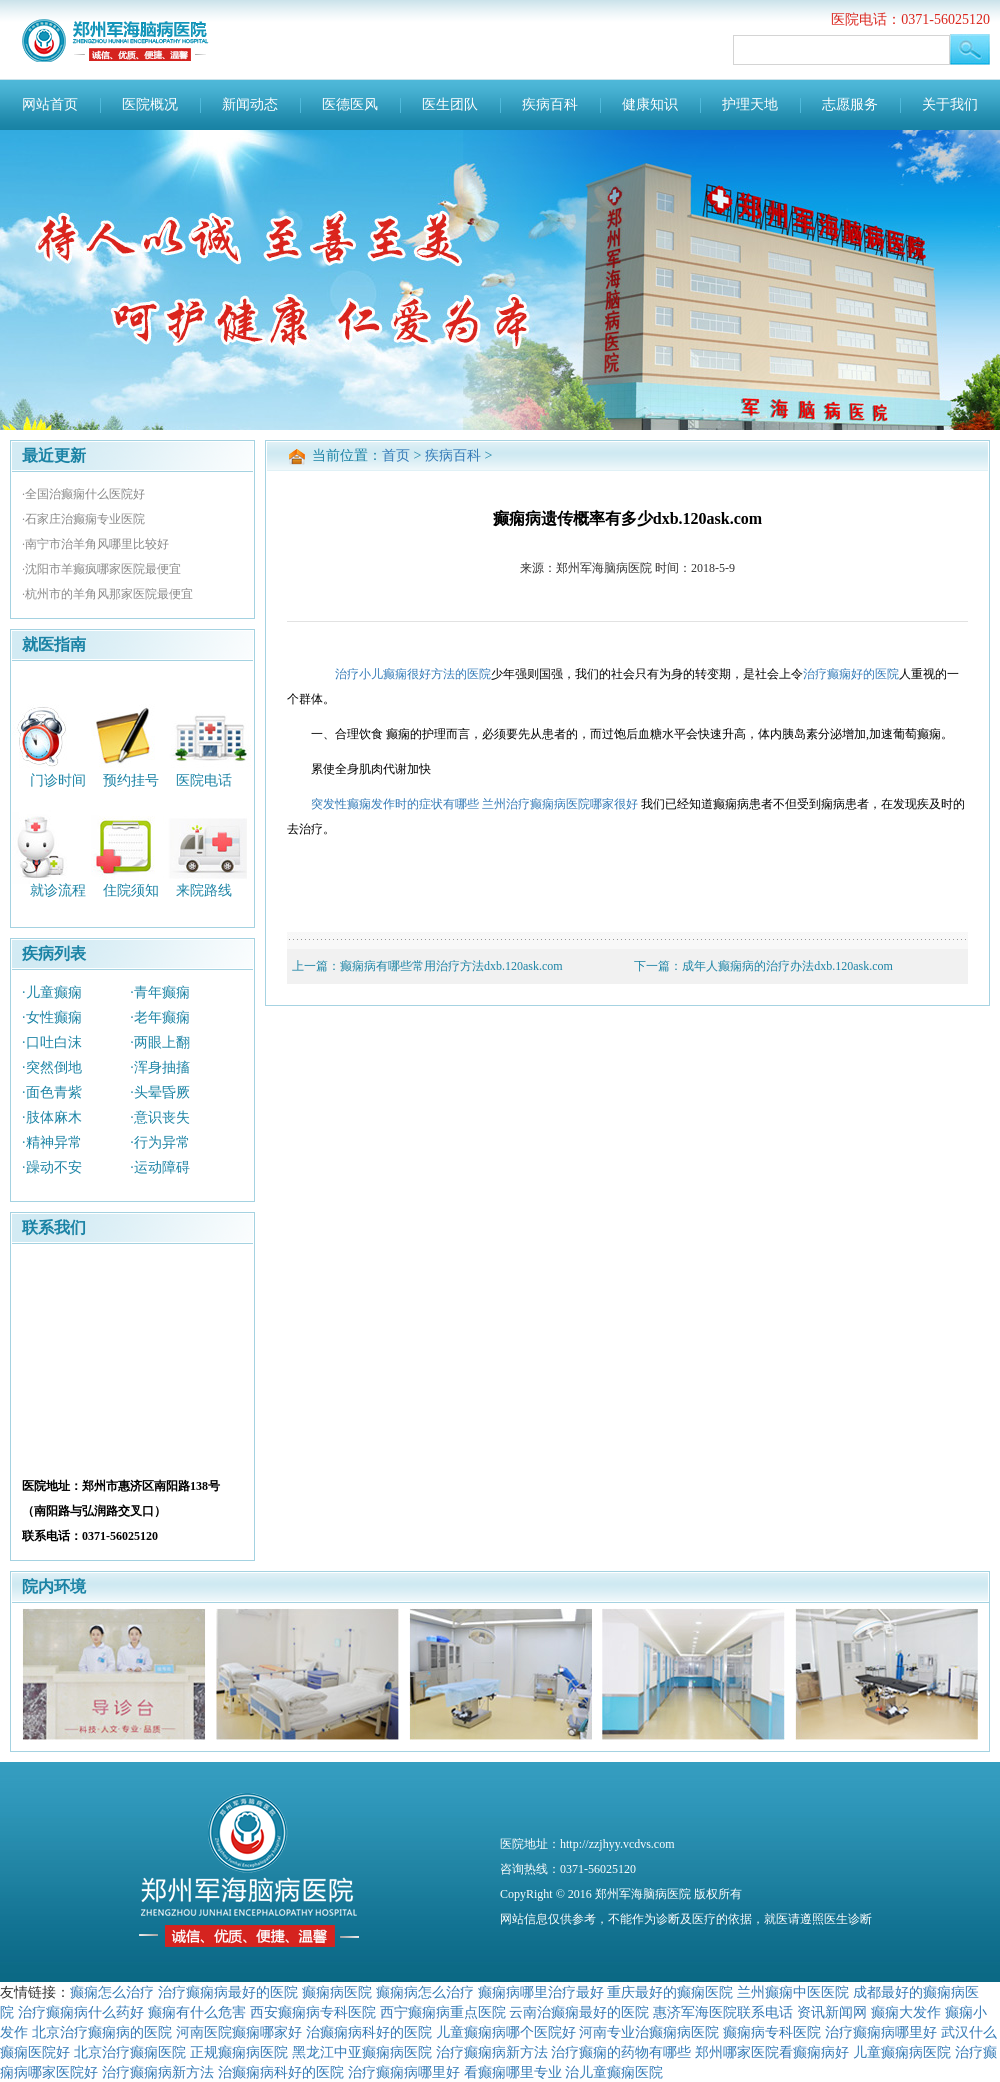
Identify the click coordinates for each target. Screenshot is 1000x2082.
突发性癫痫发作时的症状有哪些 (395, 804)
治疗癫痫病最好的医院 (228, 1992)
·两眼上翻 (160, 1042)
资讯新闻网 (832, 2012)
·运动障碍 (160, 1167)
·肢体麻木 (52, 1117)
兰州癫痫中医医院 (793, 1992)
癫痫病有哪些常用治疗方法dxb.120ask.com (451, 966)
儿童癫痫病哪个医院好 (506, 2032)
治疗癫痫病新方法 (492, 2052)
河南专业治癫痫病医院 (649, 2032)
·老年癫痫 (160, 1017)
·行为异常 (160, 1142)
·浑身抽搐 (160, 1067)
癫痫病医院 (337, 1992)
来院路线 (204, 890)
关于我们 (950, 104)
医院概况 (150, 104)
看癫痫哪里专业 (513, 2072)
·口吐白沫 (52, 1042)
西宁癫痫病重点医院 (443, 2012)
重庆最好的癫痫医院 (670, 1992)
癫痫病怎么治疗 (425, 1992)
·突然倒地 (52, 1067)
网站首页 (50, 104)
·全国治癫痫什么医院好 (83, 494)
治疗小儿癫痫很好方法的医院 (413, 674)
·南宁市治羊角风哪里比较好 (95, 544)
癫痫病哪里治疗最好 (541, 1992)
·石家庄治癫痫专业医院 (83, 519)
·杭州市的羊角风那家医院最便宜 (107, 594)
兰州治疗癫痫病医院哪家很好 (560, 804)
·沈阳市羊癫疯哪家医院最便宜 (101, 569)
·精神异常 (52, 1142)
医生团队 (450, 104)
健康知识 (650, 104)
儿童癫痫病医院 (902, 2052)
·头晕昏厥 (160, 1092)
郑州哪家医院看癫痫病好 (772, 2052)
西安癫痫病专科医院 (313, 2012)
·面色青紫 (52, 1092)
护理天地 (750, 104)
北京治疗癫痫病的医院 (102, 2032)
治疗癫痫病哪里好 (881, 2032)
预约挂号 (131, 779)
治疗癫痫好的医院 (851, 674)
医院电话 (204, 779)
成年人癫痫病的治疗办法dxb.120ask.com (787, 966)
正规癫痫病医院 (239, 2052)
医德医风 (350, 104)
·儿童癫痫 (52, 992)
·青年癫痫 (160, 992)
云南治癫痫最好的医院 (579, 2012)
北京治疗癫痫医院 (130, 2052)
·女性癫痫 (52, 1017)
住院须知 (131, 890)
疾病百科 (550, 104)
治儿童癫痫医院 (614, 2072)
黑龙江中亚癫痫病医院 (362, 2052)
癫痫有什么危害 (197, 2012)
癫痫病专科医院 (772, 2032)
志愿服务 (850, 104)
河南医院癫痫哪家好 (239, 2032)
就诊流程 (58, 890)
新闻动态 (250, 104)
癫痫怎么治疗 (112, 1992)
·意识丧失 (160, 1117)
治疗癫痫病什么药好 (81, 2012)
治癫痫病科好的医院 (369, 2032)
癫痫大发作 (906, 2012)
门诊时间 (58, 779)
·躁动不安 (52, 1167)
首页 (396, 455)
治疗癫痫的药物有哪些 (621, 2052)
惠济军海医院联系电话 (723, 2012)
